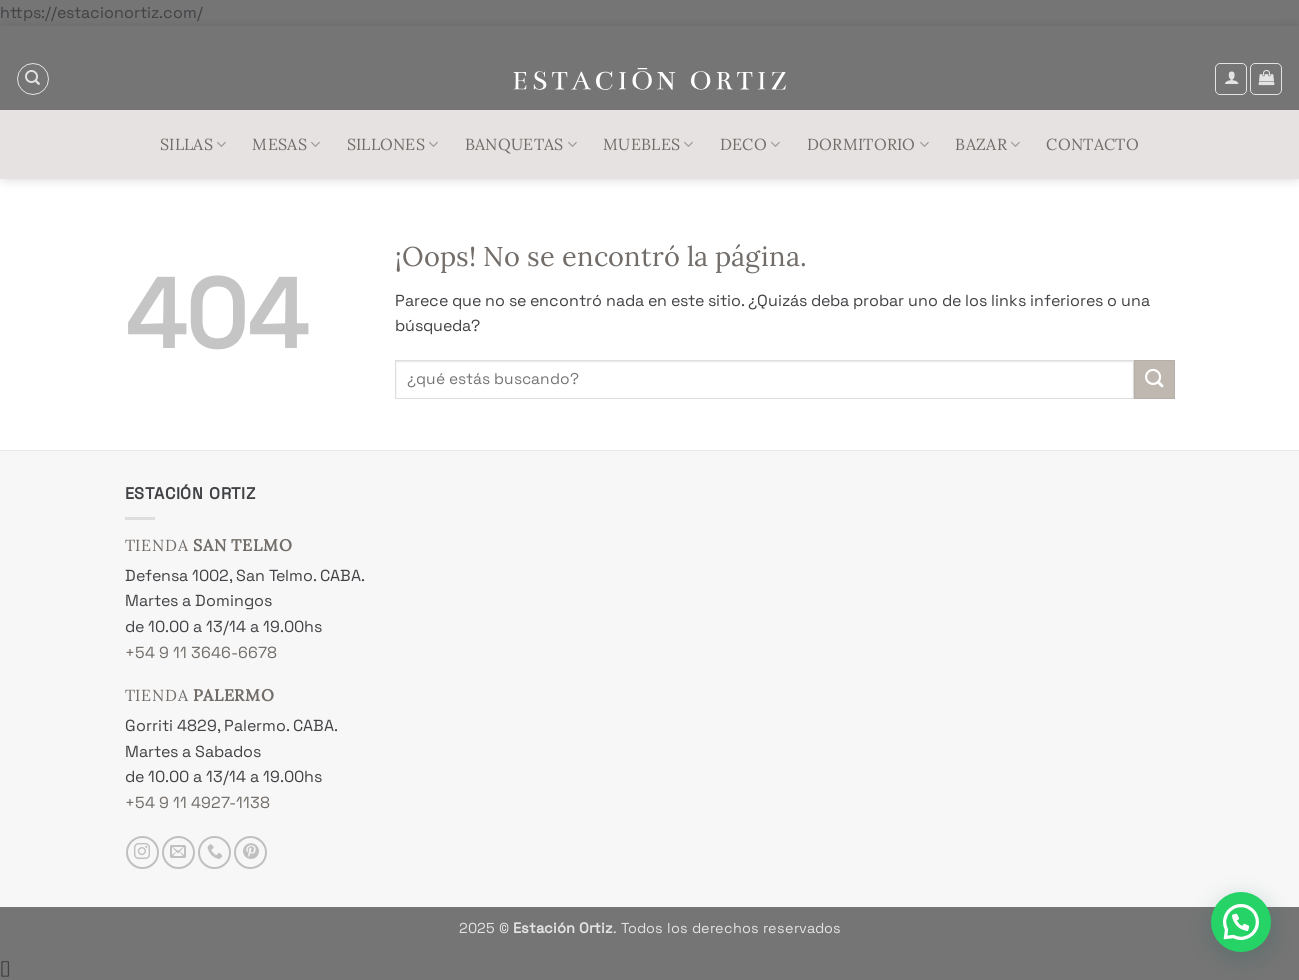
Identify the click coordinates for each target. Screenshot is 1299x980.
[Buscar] (33, 79)
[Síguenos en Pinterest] (250, 852)
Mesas (286, 144)
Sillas (193, 144)
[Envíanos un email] (178, 852)
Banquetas (521, 144)
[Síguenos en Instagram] (142, 852)
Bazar (987, 144)
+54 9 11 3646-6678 (201, 652)
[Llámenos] (214, 852)
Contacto (1092, 144)
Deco (750, 144)
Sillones (393, 144)
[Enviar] (1154, 379)
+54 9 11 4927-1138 (197, 802)
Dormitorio (868, 144)
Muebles (648, 144)
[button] (1231, 79)
